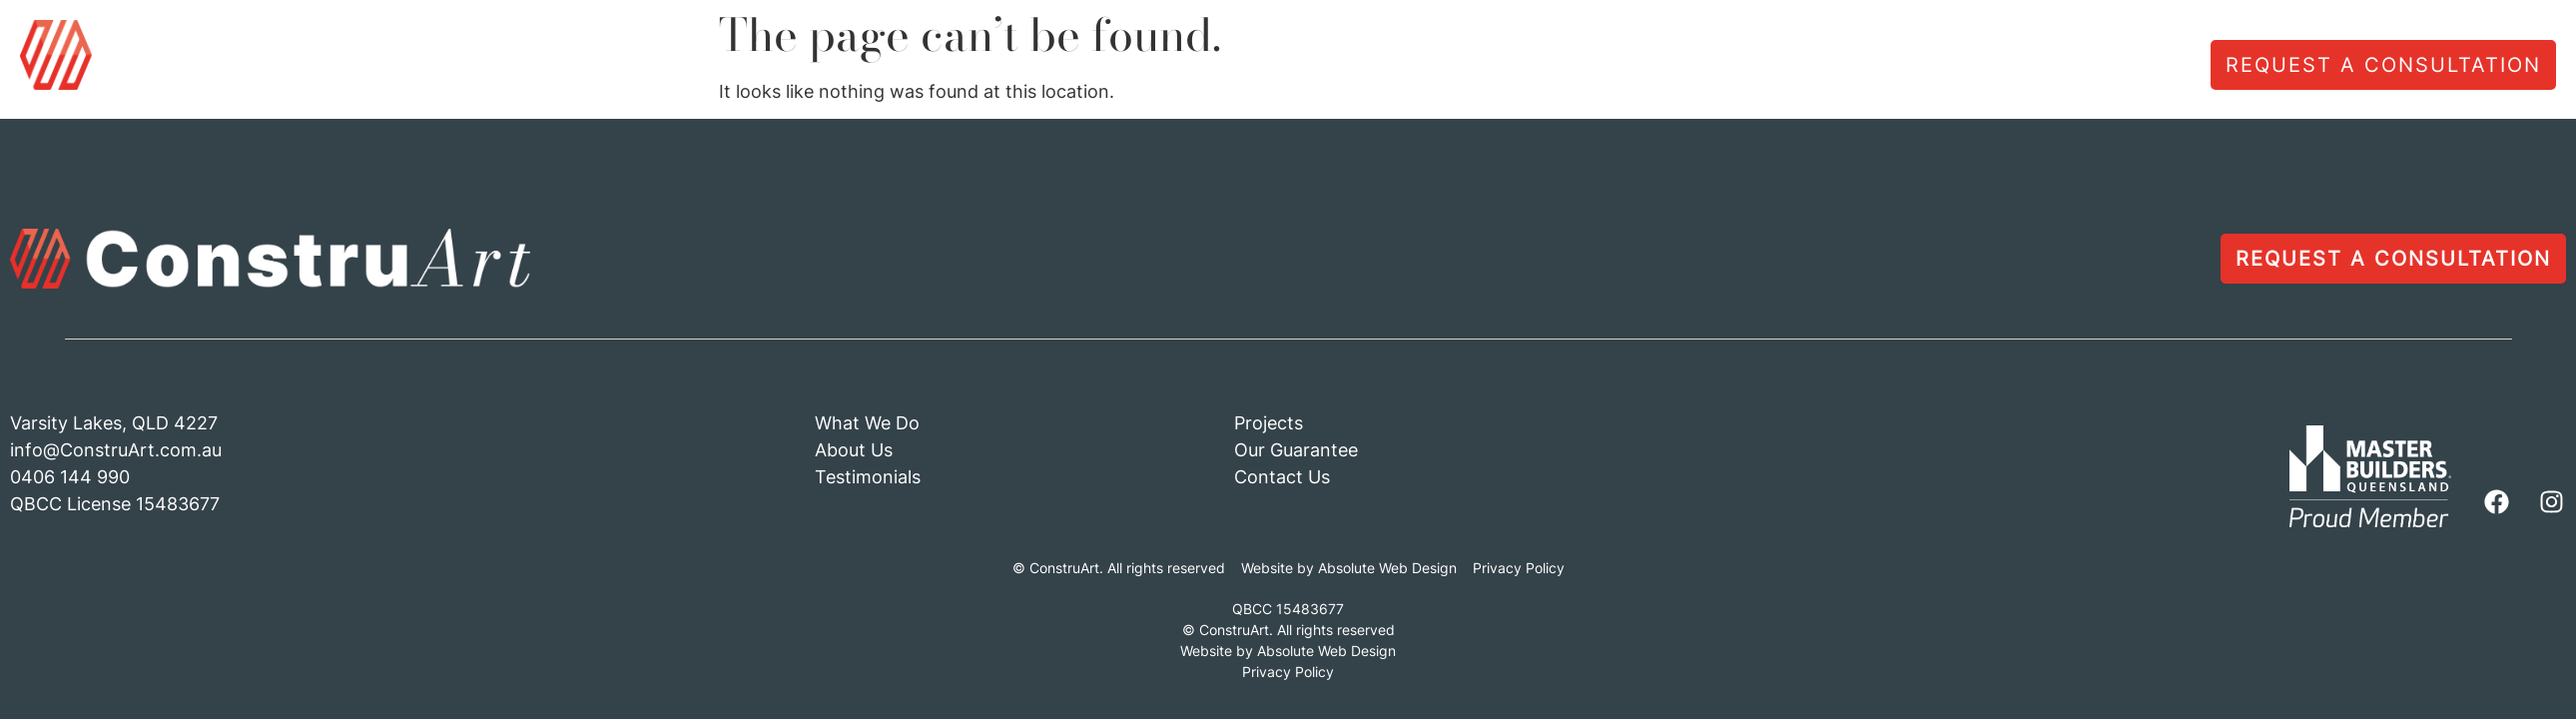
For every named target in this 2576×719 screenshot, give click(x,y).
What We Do (1572, 67)
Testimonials (1865, 67)
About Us (1718, 67)
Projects (2006, 67)
